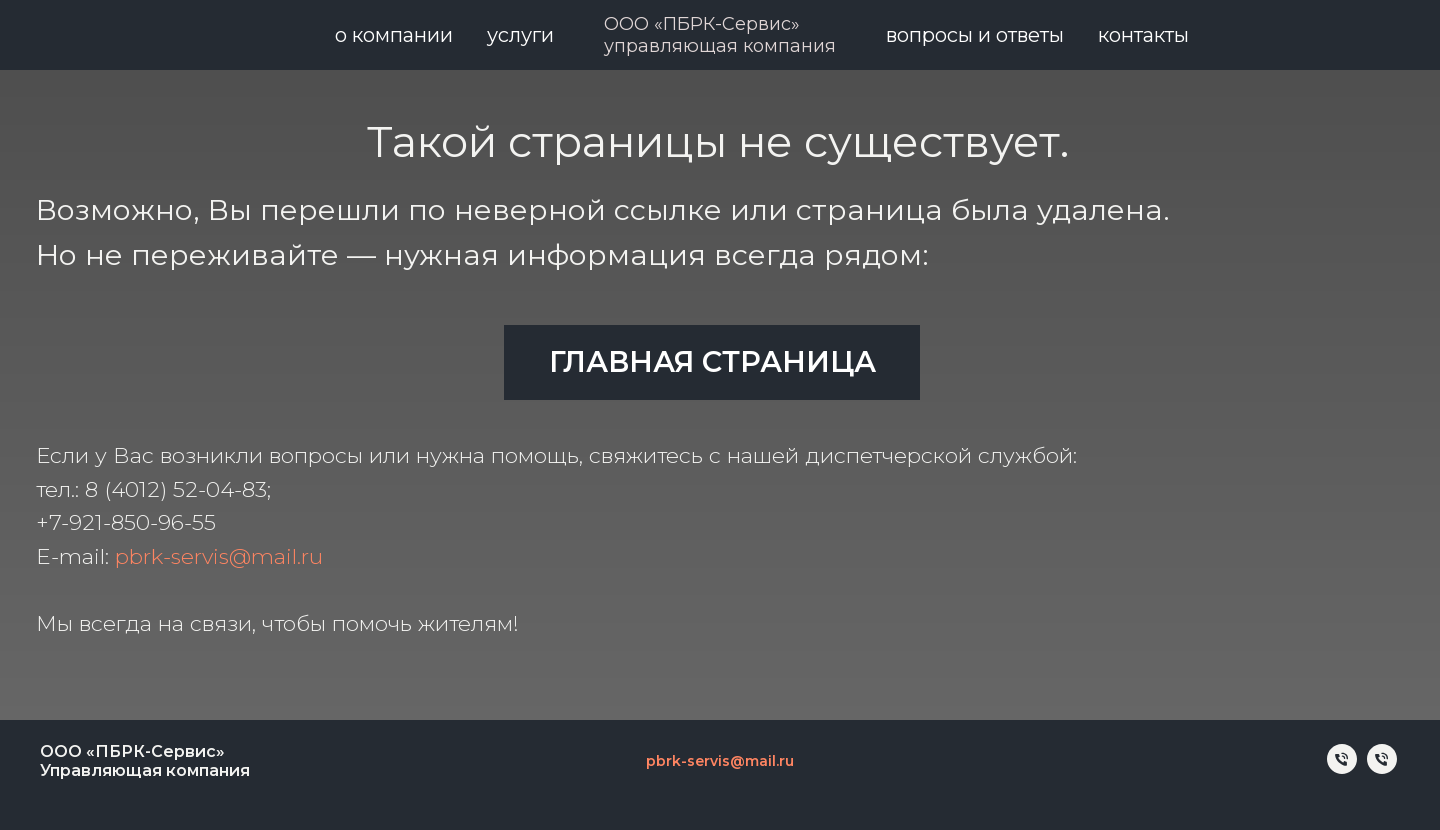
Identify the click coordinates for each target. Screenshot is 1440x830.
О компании (394, 35)
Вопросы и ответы (975, 35)
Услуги (520, 35)
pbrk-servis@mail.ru (219, 556)
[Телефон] (1342, 768)
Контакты (1143, 35)
